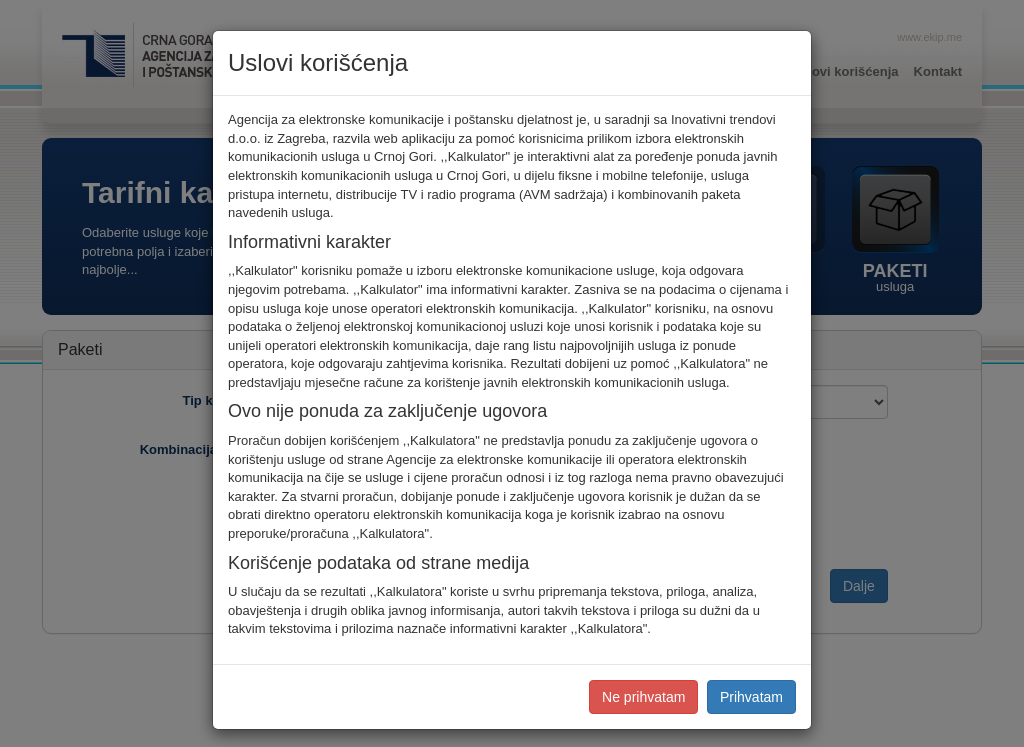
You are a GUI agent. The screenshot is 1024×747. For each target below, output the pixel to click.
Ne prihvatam (643, 697)
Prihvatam (751, 697)
